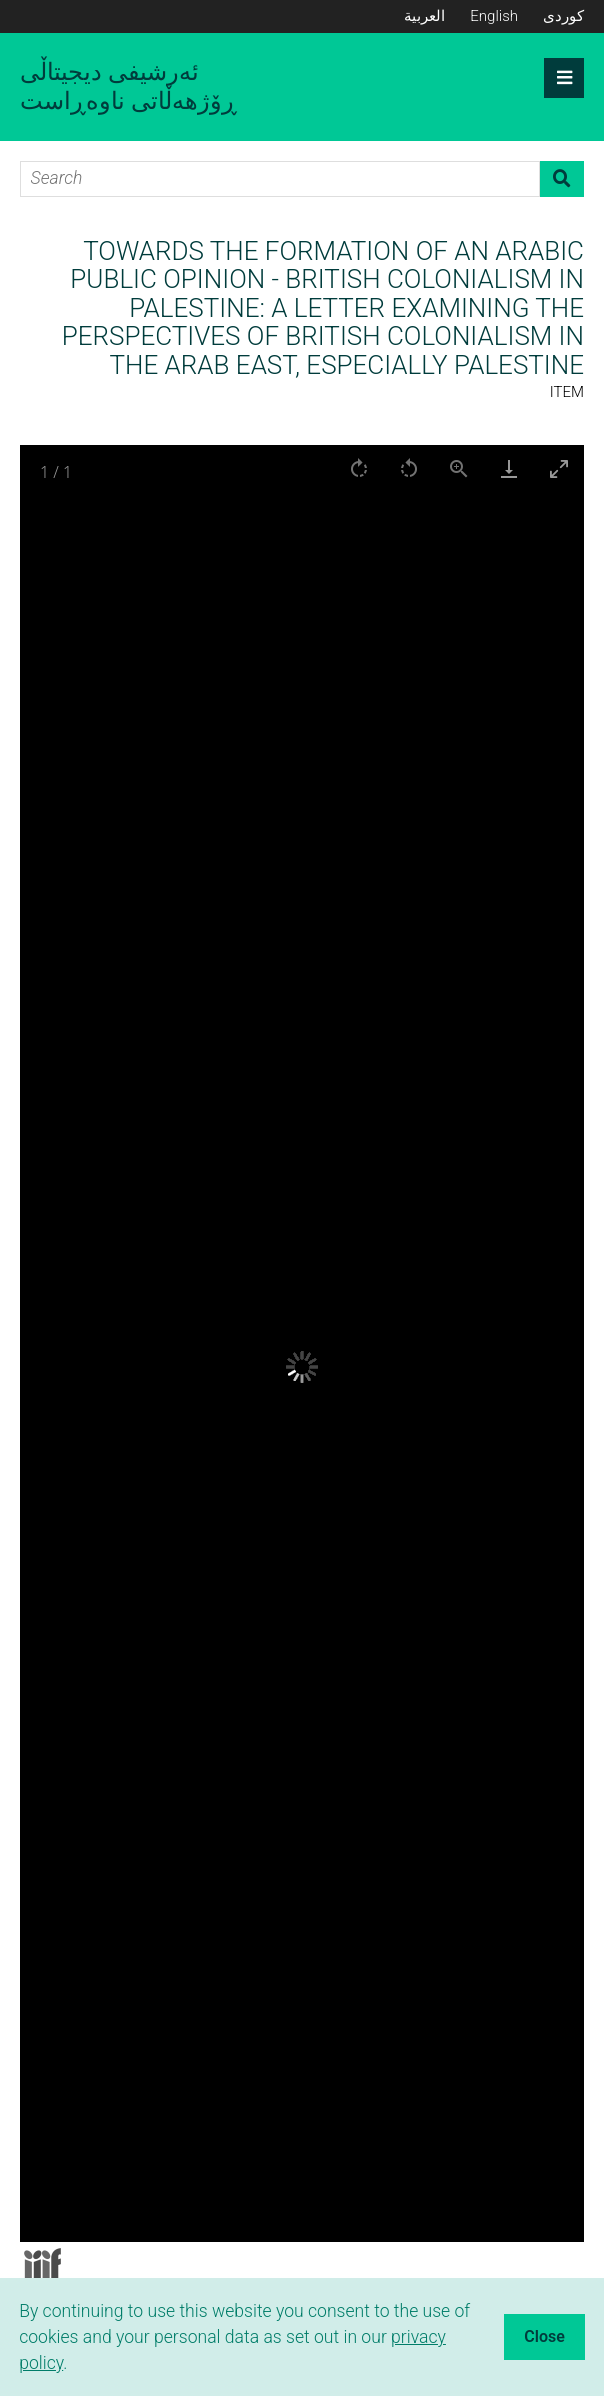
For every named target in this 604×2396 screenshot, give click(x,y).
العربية (424, 16)
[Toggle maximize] (559, 468)
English (494, 16)
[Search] (280, 179)
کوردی (563, 16)
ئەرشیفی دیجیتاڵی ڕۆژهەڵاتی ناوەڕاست (128, 86)
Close (544, 2336)
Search (562, 179)
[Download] (509, 468)
